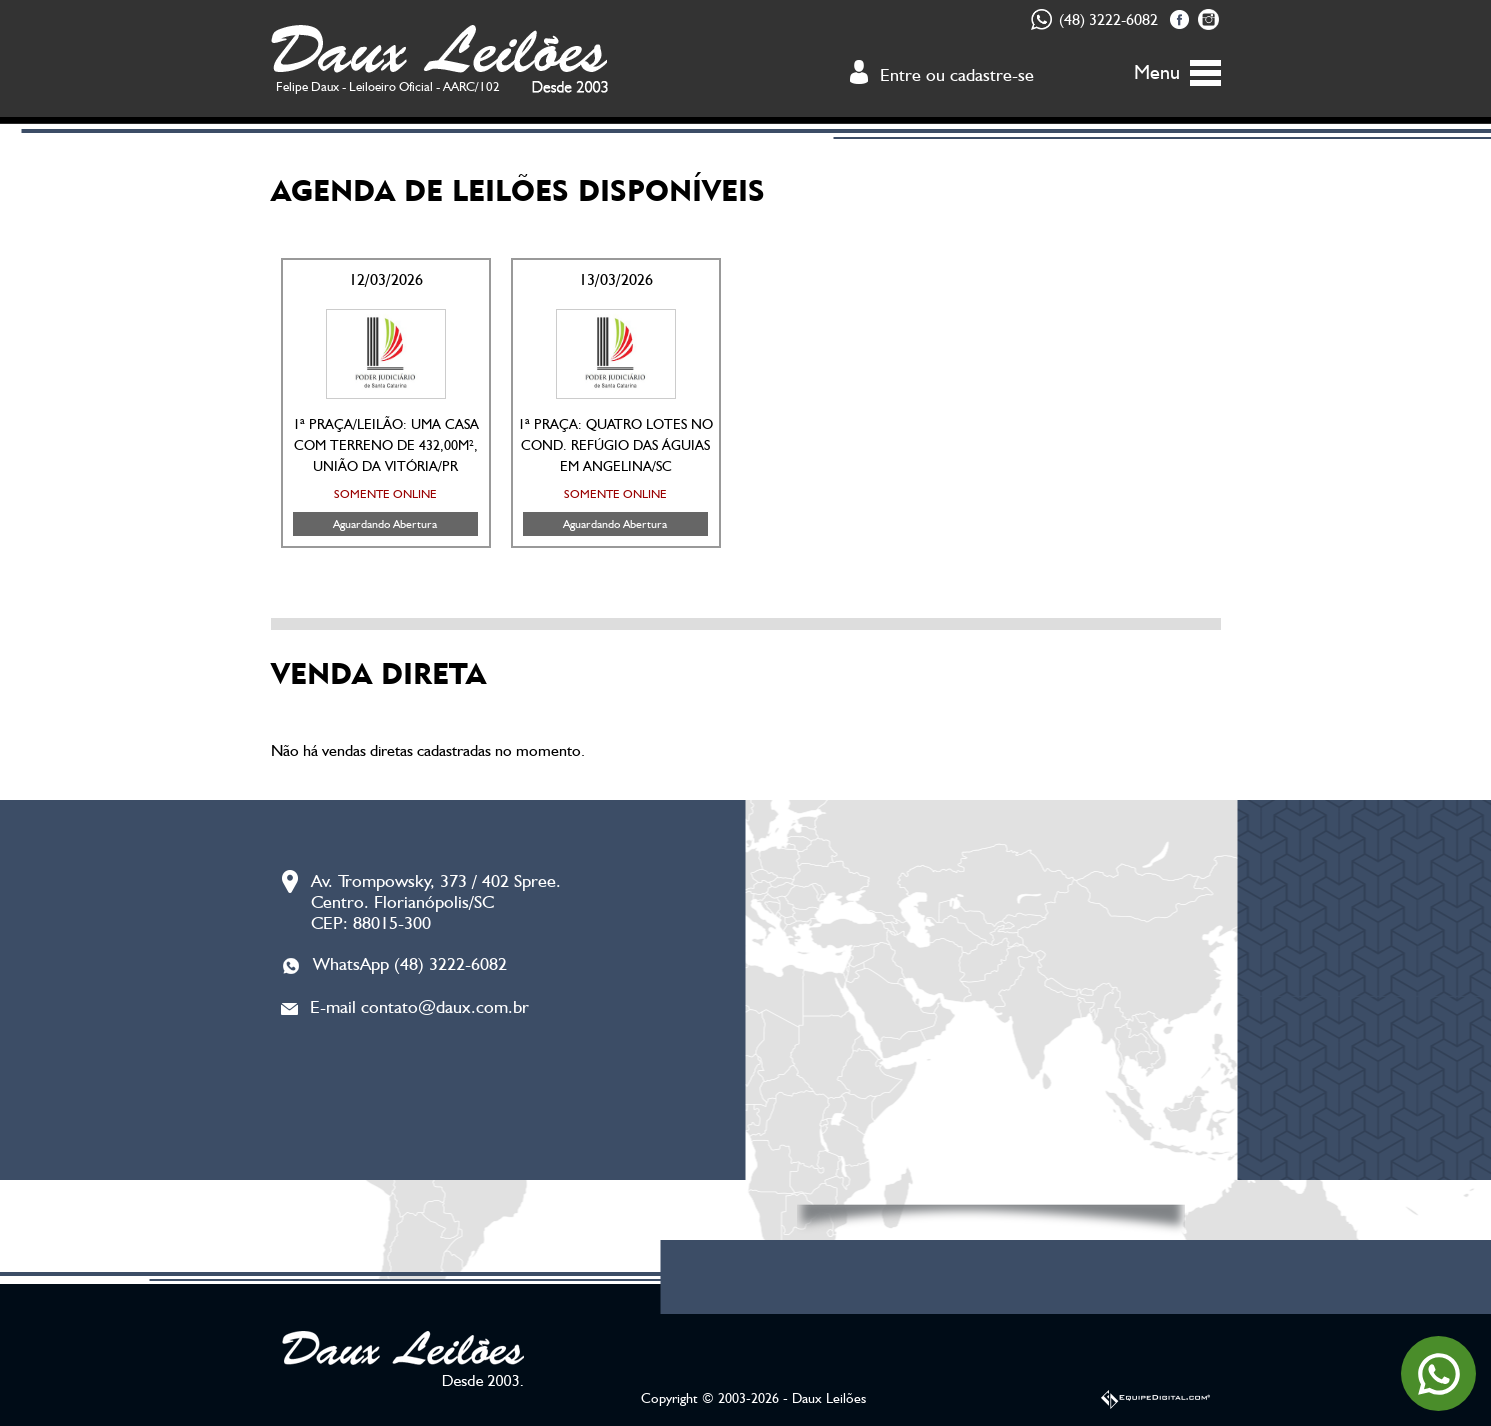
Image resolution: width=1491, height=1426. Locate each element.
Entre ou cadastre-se (957, 74)
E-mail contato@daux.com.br (419, 1006)
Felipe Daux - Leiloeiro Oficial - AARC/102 (388, 86)
